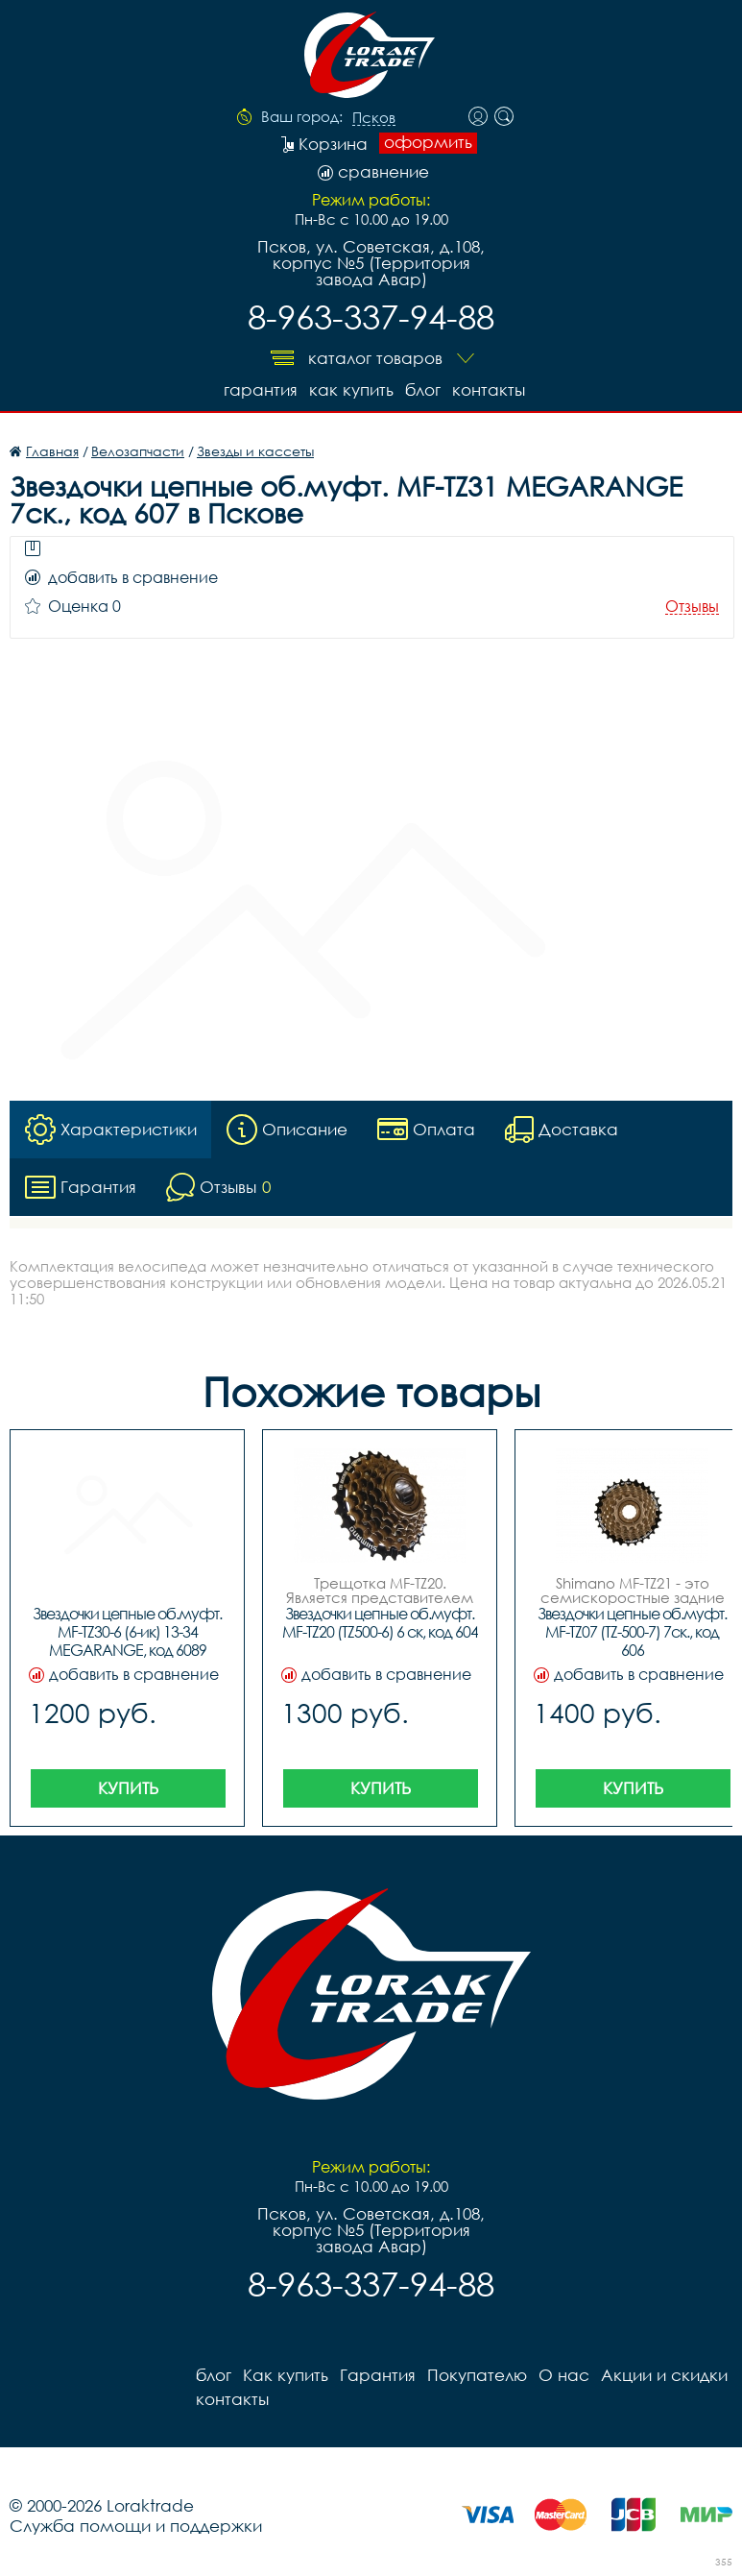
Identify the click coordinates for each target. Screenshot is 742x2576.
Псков (373, 118)
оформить (428, 142)
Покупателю (477, 2375)
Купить (128, 1788)
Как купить (351, 389)
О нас (564, 2375)
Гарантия (261, 389)
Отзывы (692, 606)
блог (423, 389)
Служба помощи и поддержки (136, 2525)
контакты (488, 389)
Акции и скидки (664, 2375)
